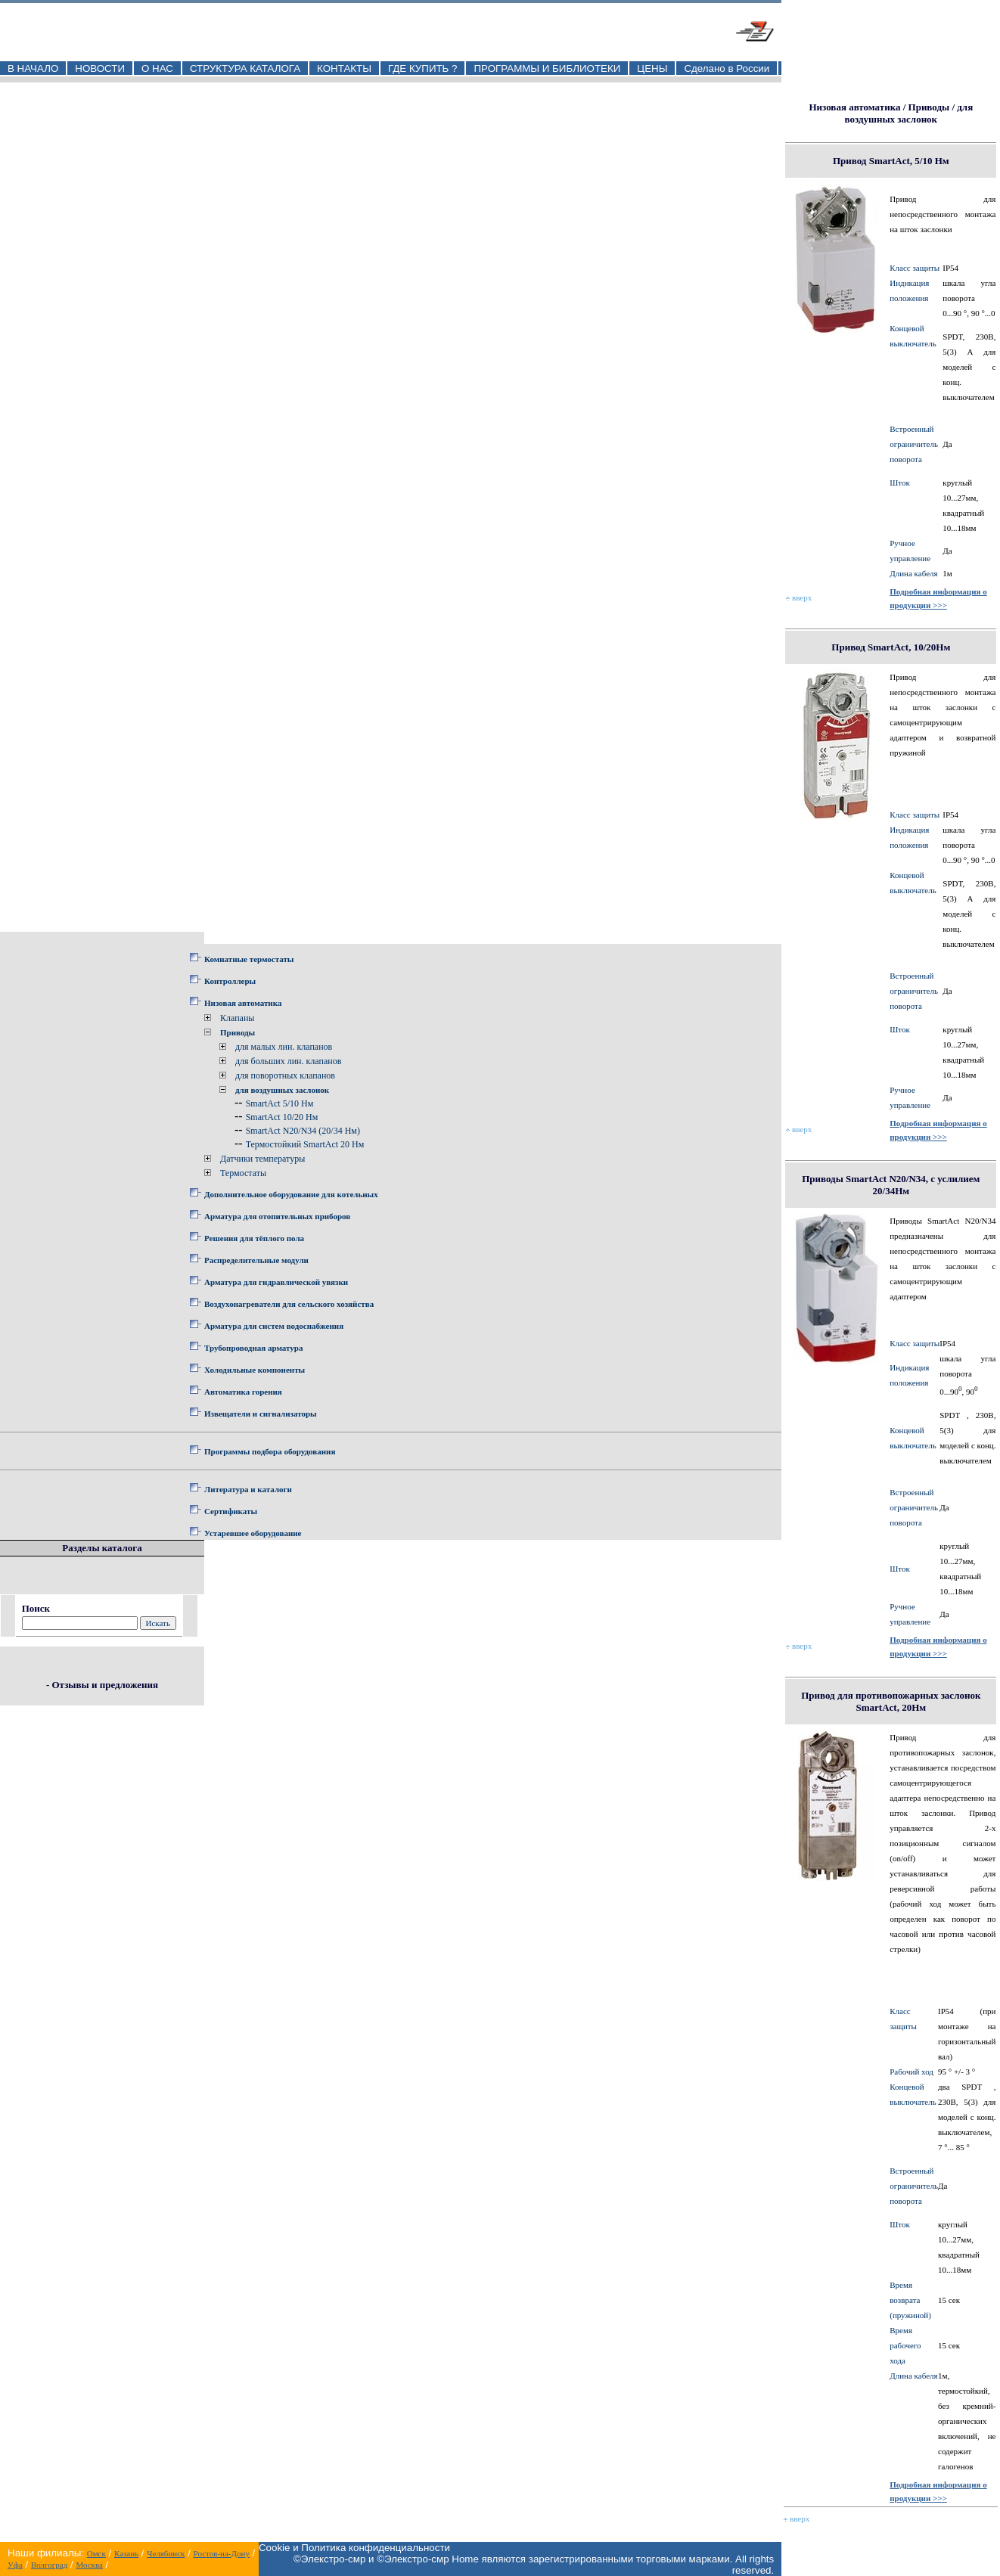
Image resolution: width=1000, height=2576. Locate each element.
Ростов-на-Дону (222, 2553)
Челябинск (166, 2553)
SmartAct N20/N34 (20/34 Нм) (303, 1130)
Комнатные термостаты (248, 959)
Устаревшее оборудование (252, 1533)
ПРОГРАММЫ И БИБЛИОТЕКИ (547, 68)
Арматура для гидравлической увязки (276, 1281)
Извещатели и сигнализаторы (260, 1413)
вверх (799, 597)
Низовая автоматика (242, 1002)
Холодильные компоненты (254, 1369)
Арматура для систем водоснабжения (273, 1325)
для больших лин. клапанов (288, 1061)
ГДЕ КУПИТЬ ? (423, 68)
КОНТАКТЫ (344, 68)
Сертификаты (230, 1511)
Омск (96, 2553)
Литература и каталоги (248, 1489)
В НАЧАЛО (33, 68)
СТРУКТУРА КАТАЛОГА (245, 68)
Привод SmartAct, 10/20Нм (890, 647)
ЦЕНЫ (652, 68)
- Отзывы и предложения (102, 1684)
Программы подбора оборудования (269, 1451)
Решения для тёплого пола (254, 1238)
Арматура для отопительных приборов (277, 1216)
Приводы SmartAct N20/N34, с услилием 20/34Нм (891, 1184)
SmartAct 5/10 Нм (280, 1103)
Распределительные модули (256, 1260)
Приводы (237, 1032)
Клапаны (237, 1018)
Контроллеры (230, 980)
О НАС (157, 68)
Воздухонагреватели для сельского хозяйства (289, 1303)
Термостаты (243, 1173)
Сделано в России (726, 68)
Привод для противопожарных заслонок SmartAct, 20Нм (890, 1701)
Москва (89, 2564)
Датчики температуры (262, 1158)
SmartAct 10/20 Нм (282, 1117)
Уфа (15, 2564)
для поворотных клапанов (285, 1075)
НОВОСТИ (100, 68)
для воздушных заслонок (282, 1089)
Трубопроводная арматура (253, 1347)
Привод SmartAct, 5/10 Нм (891, 160)
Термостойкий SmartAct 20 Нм (305, 1144)
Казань (126, 2553)
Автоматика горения (243, 1391)
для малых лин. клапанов (283, 1046)
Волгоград (49, 2564)
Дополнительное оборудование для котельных (291, 1194)
